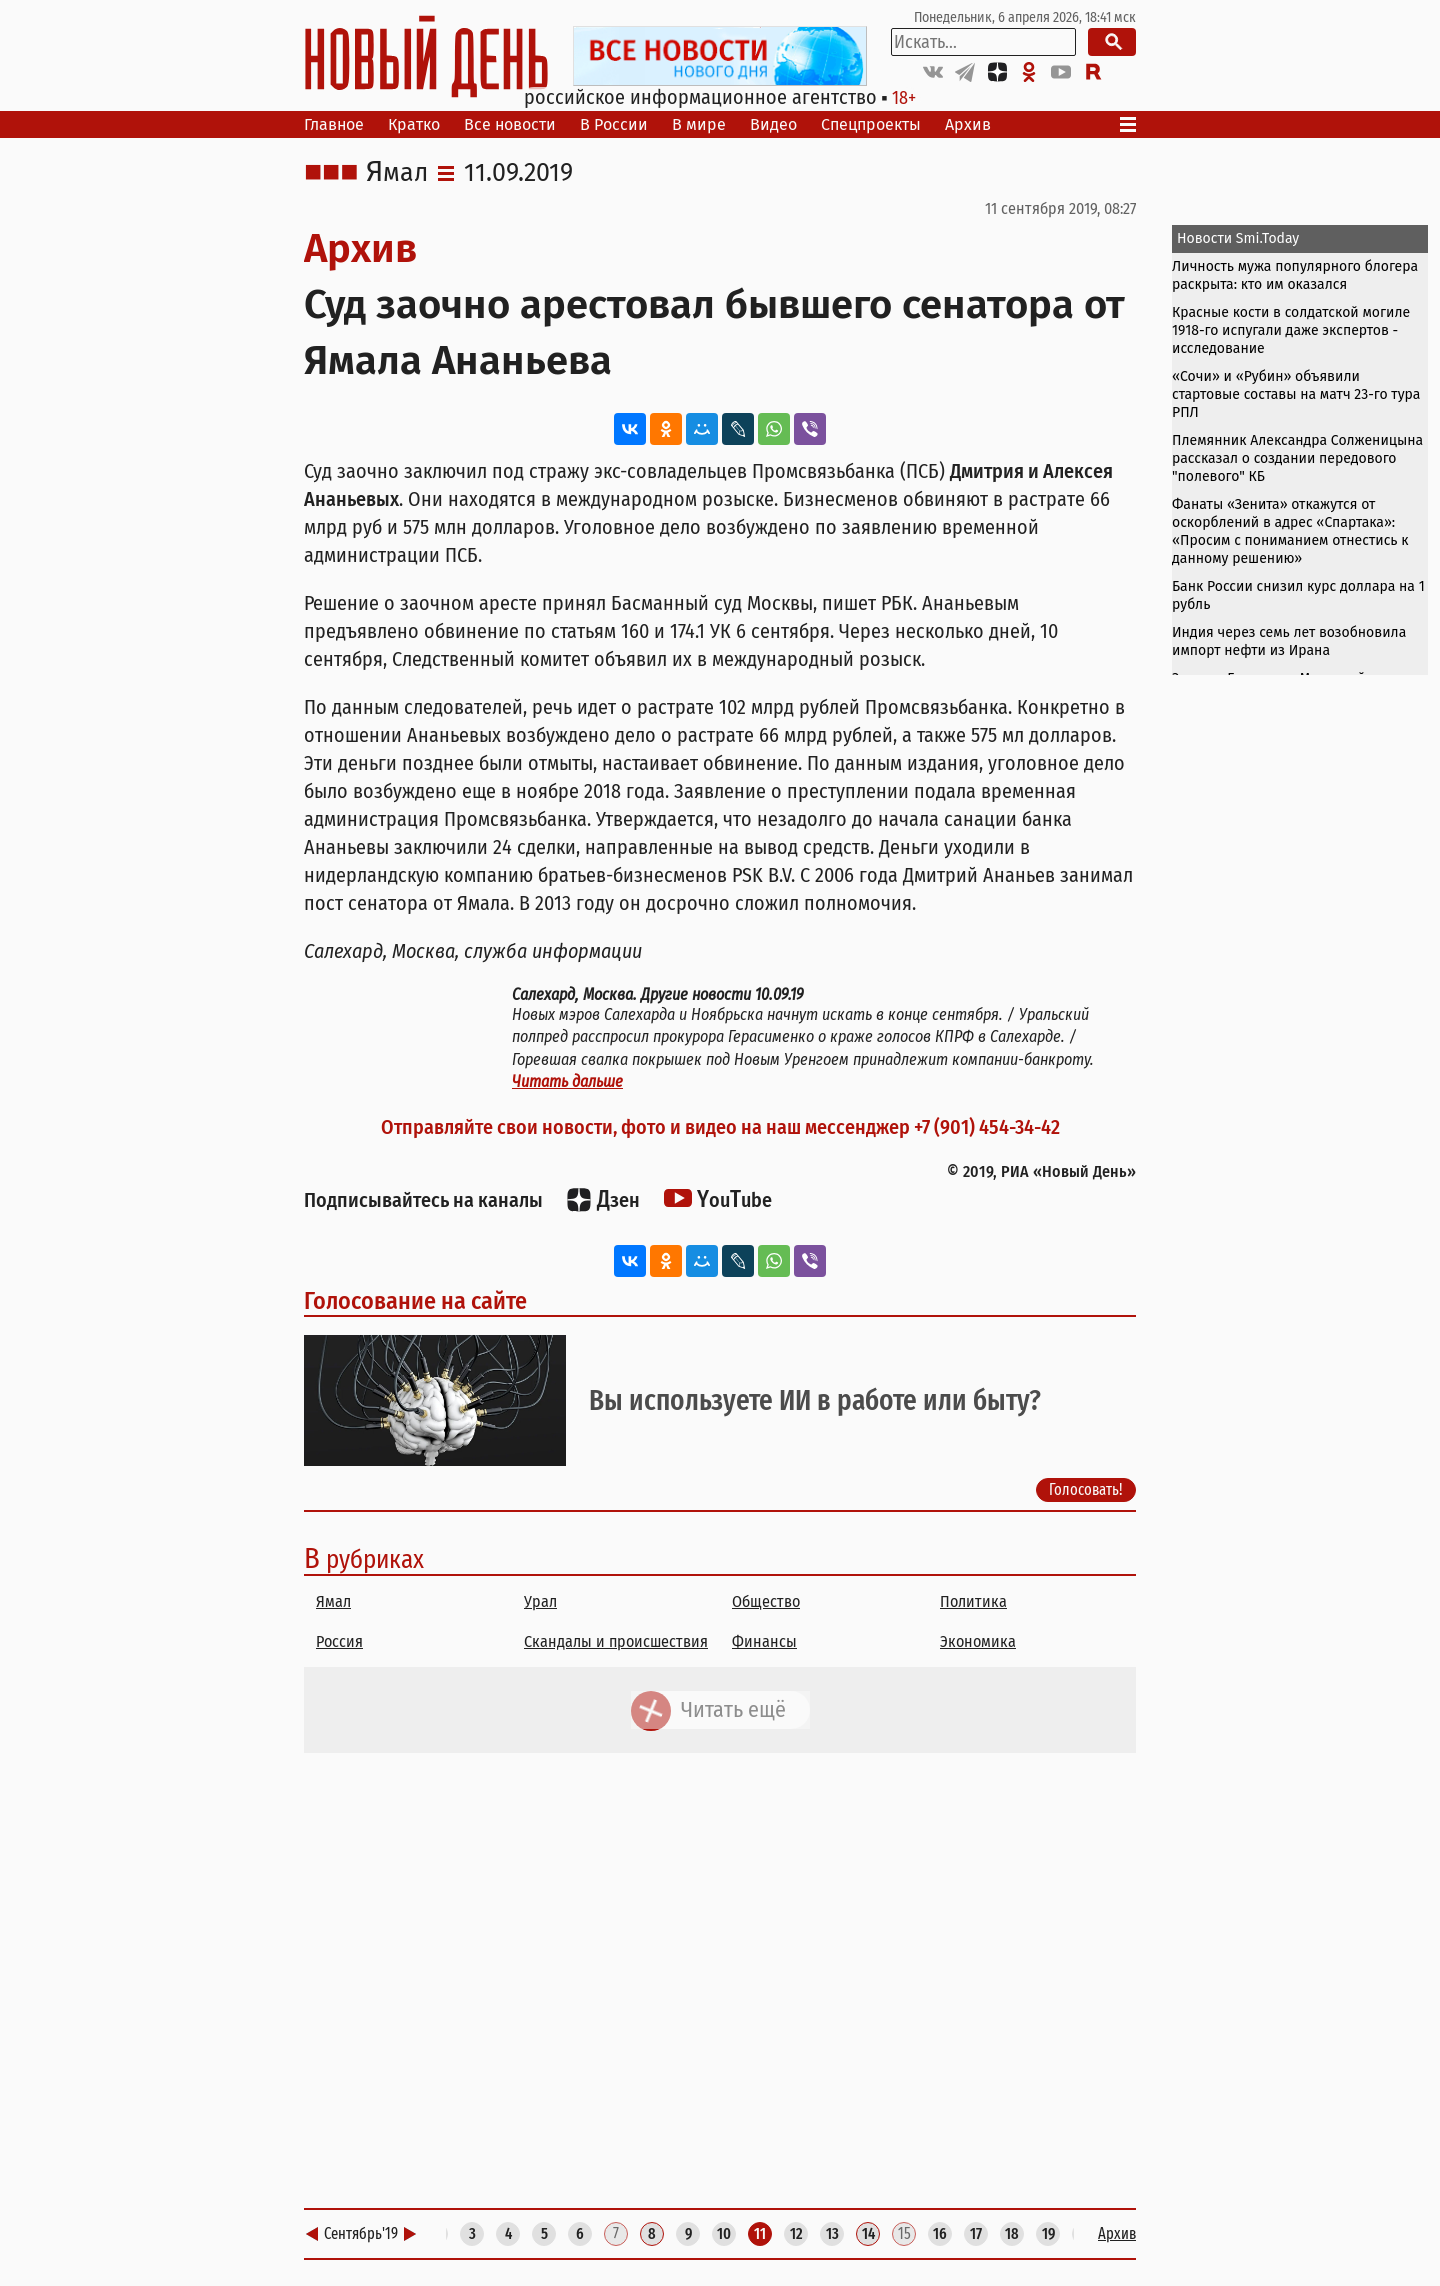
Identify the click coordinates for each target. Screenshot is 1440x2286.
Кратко (414, 124)
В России (614, 124)
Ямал (397, 173)
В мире (699, 124)
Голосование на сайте (415, 1301)
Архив (968, 124)
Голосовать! (1086, 1489)
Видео (773, 124)
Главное (334, 124)
